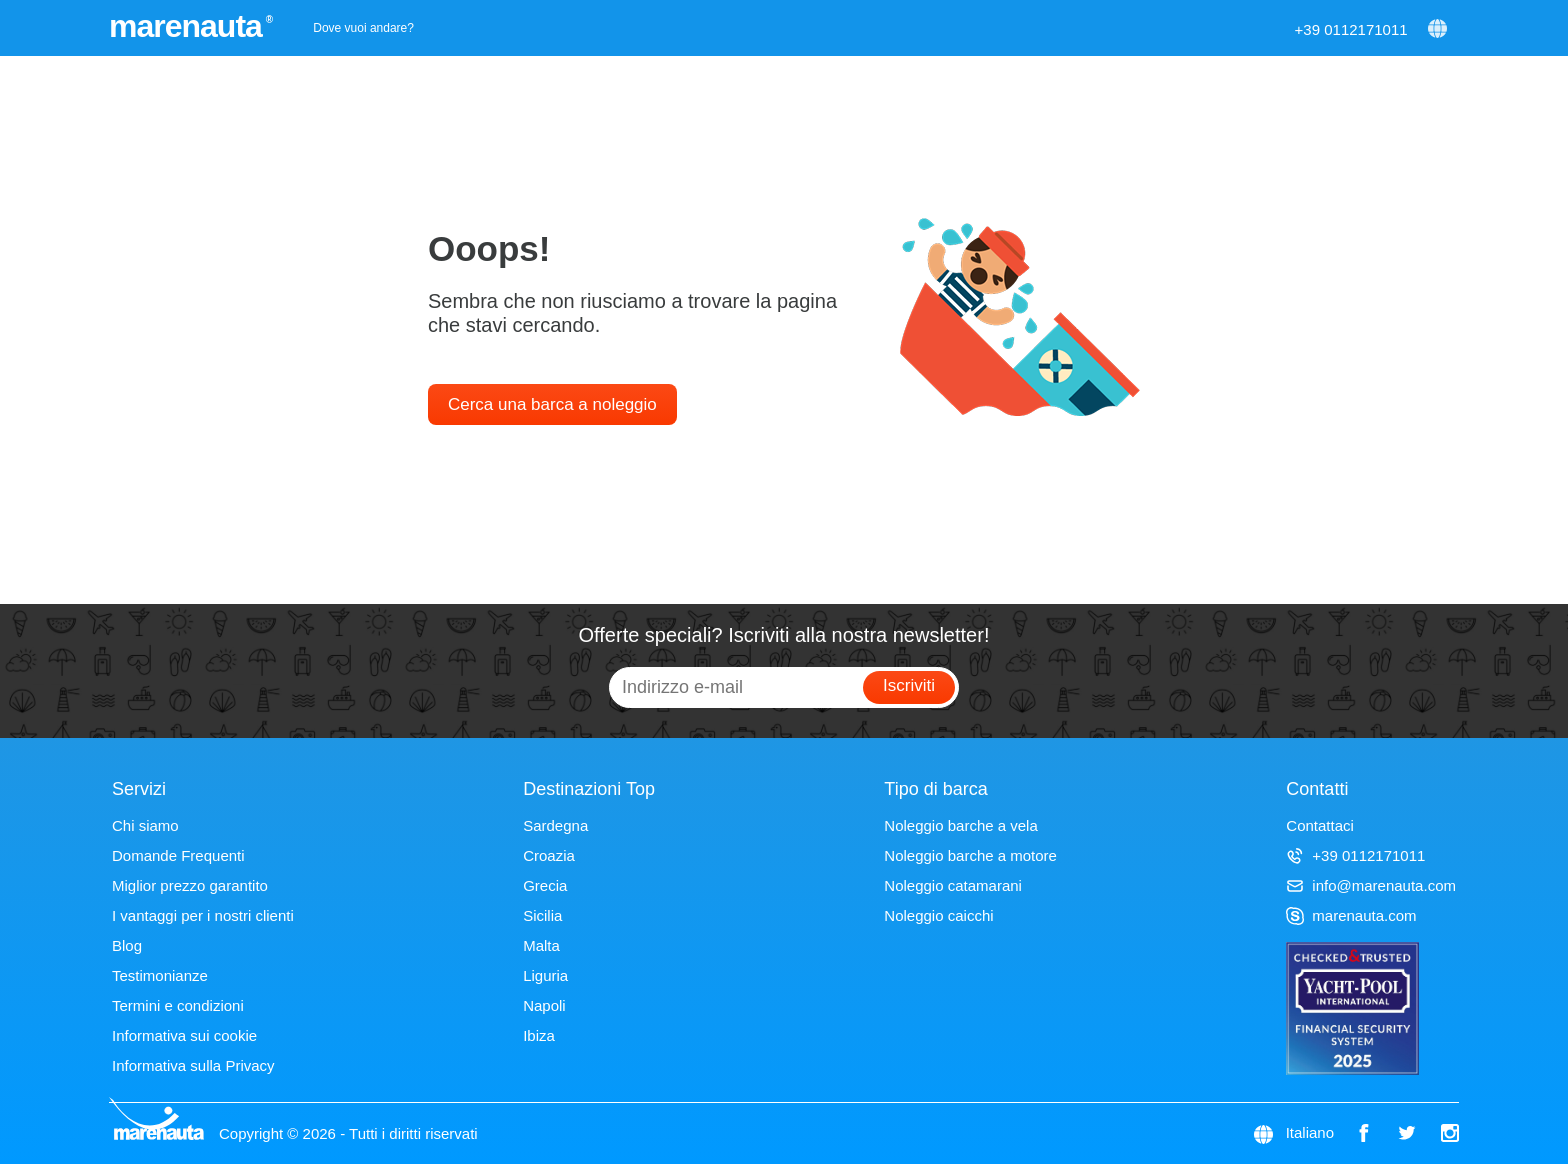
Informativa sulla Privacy (193, 1065)
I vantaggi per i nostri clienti (203, 915)
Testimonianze (160, 975)
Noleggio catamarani (953, 885)
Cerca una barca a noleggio (552, 404)
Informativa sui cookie (184, 1035)
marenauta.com (1351, 915)
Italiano (1310, 1132)
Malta (541, 945)
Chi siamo (145, 825)
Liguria (545, 975)
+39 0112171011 (1351, 29)
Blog (127, 945)
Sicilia (542, 915)
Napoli (544, 1005)
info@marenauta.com (1371, 885)
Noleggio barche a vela (960, 825)
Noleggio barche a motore (970, 855)
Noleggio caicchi (938, 915)
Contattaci (1320, 825)
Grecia (545, 885)
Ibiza (539, 1035)
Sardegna (555, 825)
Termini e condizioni (178, 1005)
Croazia (549, 855)
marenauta (188, 26)
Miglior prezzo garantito (190, 885)
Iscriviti (909, 685)
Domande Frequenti (178, 855)
